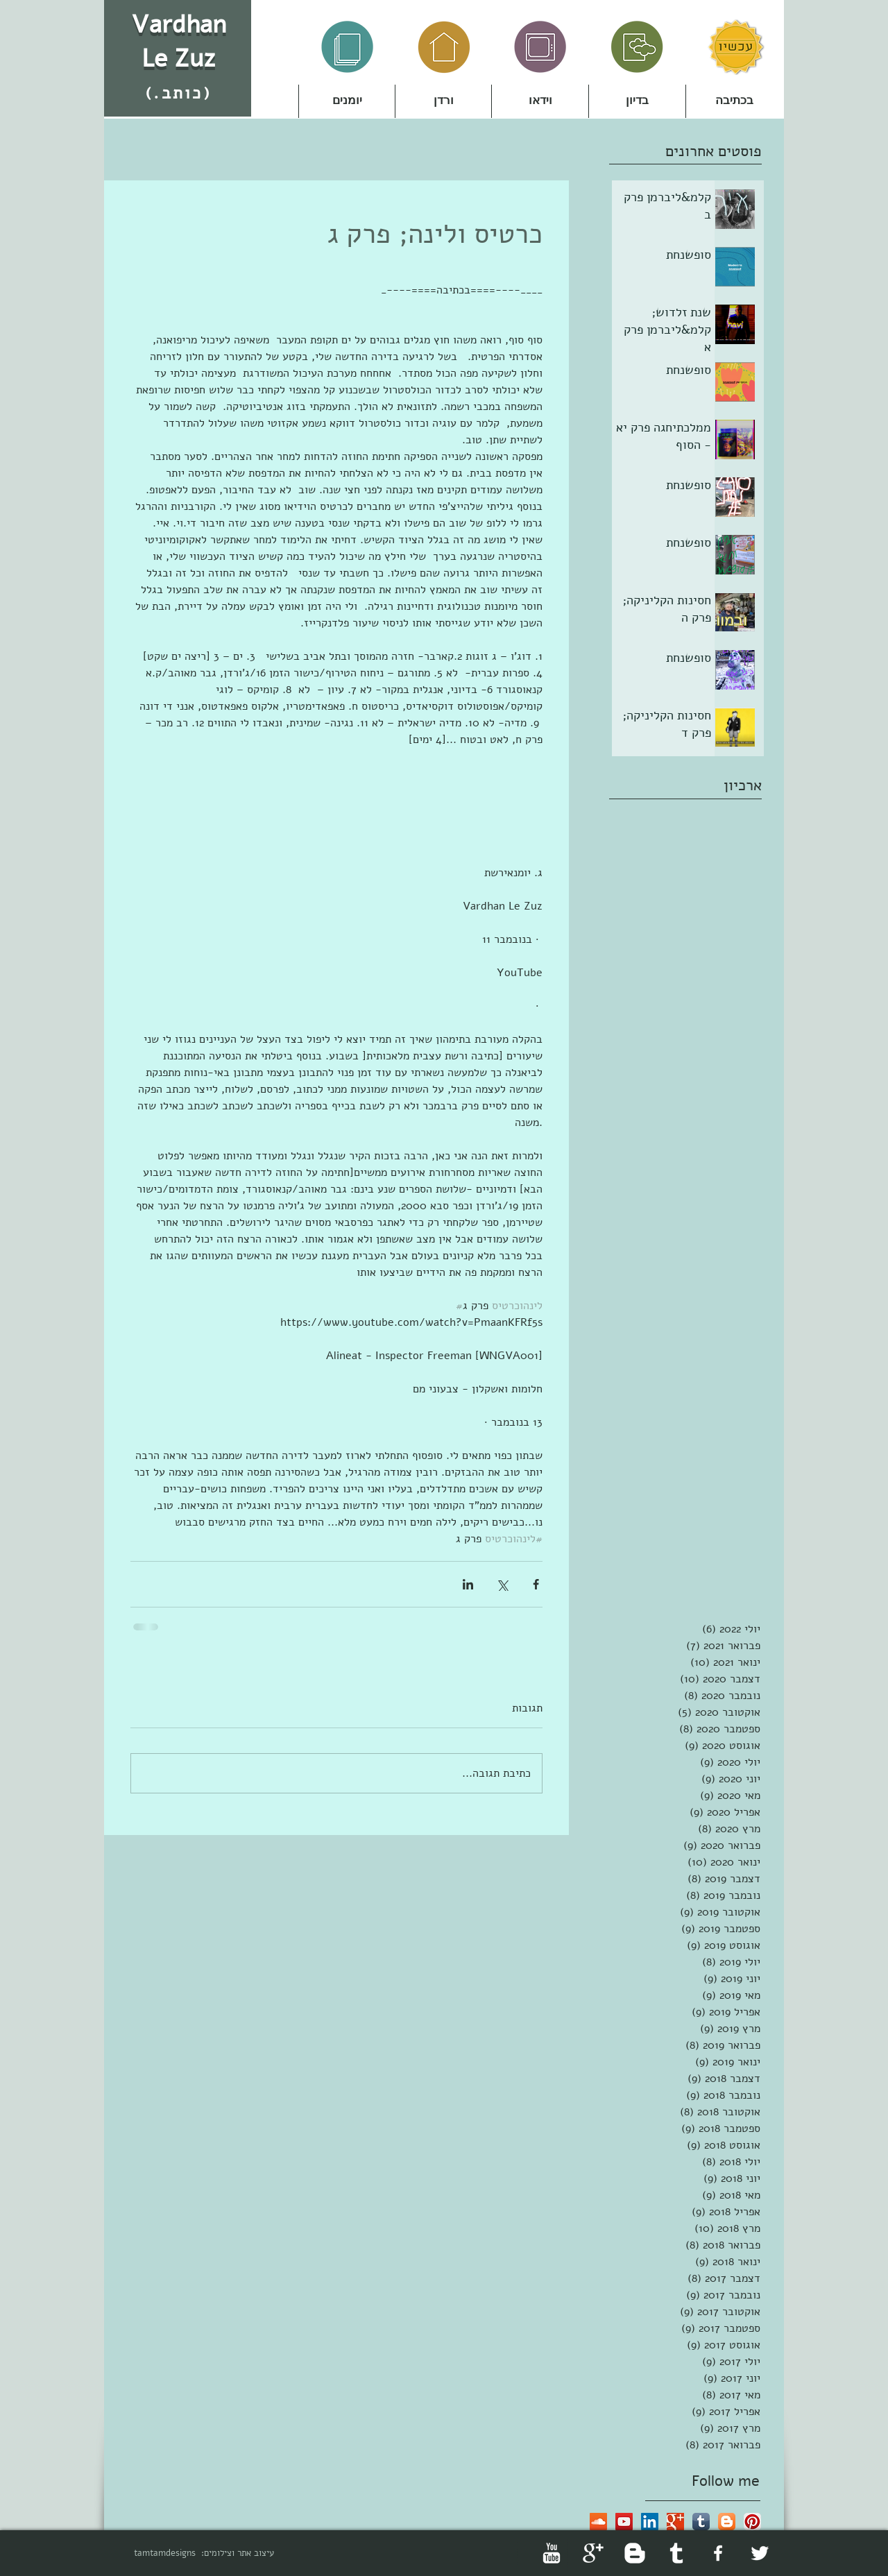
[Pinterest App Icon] (752, 2521)
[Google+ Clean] (593, 2553)
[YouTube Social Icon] (624, 2521)
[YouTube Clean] (551, 2553)
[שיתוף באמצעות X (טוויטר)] (502, 1584)
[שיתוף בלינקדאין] (468, 1584)
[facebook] (718, 2553)
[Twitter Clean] (759, 2553)
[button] (443, 101)
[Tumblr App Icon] (701, 2521)
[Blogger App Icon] (726, 2521)
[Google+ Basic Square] (675, 2521)
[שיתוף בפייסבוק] (536, 1584)
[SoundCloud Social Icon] (598, 2521)
